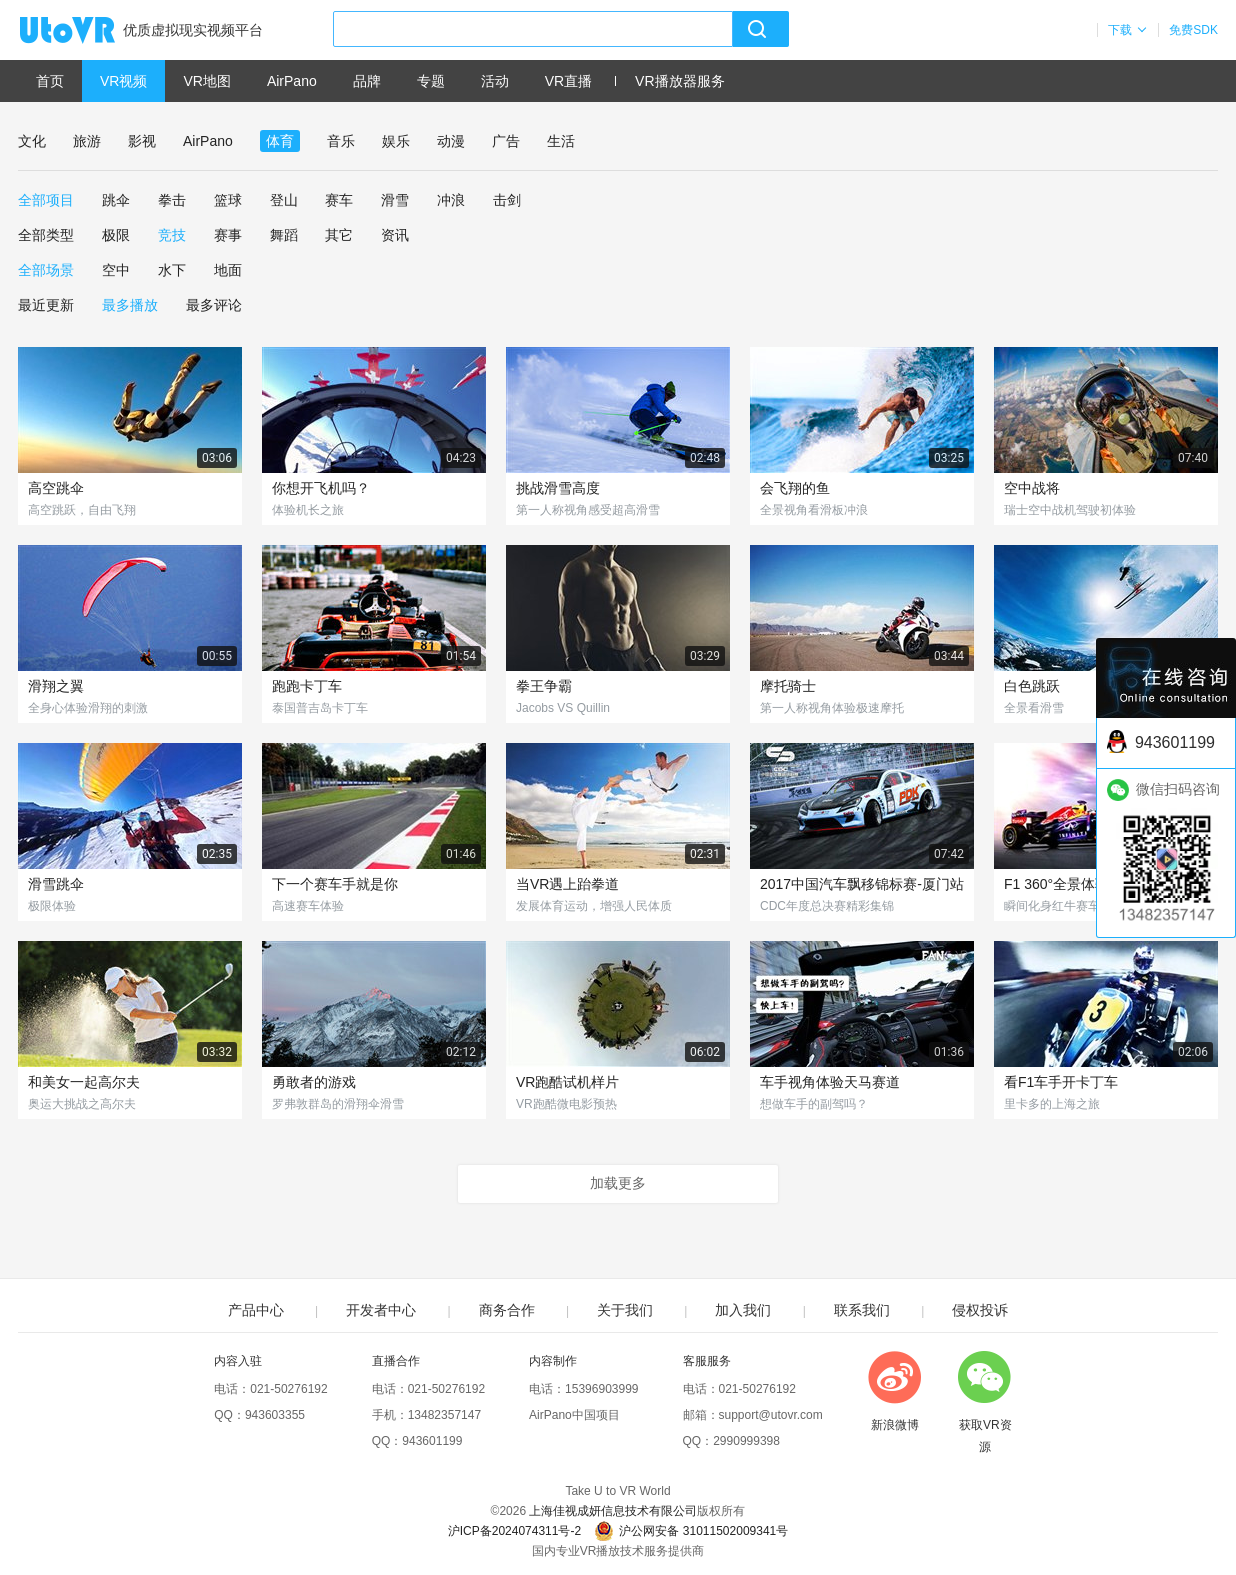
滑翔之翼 (56, 686)
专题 (431, 81)
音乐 (341, 141)
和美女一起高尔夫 (84, 1082)
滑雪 (395, 200)
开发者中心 (381, 1310)
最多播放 (130, 305)
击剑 (507, 200)
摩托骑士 (788, 686)
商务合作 (507, 1310)
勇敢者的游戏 (314, 1082)
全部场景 (46, 270)
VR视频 (123, 81)
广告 (506, 141)
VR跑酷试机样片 (567, 1082)
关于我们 (625, 1310)
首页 (50, 81)
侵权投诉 (980, 1310)
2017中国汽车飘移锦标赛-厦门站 (862, 884)
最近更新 (46, 305)
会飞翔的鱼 (795, 488)
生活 (561, 141)
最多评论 (214, 305)
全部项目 (46, 200)
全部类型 (46, 235)
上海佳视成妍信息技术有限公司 (613, 1511)
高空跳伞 (56, 488)
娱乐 (396, 141)
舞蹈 (284, 235)
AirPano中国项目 (574, 1415)
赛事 (228, 235)
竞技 (172, 235)
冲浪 (451, 200)
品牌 (367, 81)
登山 (284, 200)
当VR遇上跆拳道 (567, 884)
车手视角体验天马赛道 (830, 1082)
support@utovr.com (771, 1415)
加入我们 (743, 1310)
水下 (172, 270)
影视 (142, 141)
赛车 (339, 200)
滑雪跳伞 (56, 884)
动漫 (451, 141)
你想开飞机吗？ (321, 488)
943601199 (432, 1441)
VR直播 (568, 81)
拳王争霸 (544, 686)
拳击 (172, 200)
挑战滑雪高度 (558, 488)
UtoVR (89, 31)
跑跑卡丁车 (307, 686)
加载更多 (618, 1183)
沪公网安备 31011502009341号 (691, 1531)
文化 (32, 141)
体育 (280, 141)
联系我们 (862, 1310)
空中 (116, 270)
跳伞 (116, 200)
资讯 (395, 235)
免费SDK (1193, 30)
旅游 (87, 141)
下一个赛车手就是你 (335, 884)
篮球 (228, 200)
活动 (495, 81)
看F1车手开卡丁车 (1061, 1082)
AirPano (292, 81)
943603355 (275, 1415)
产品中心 (256, 1310)
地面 (228, 270)
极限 (116, 235)
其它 (339, 235)
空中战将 (1032, 488)
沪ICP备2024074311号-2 (514, 1531)
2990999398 (746, 1441)
